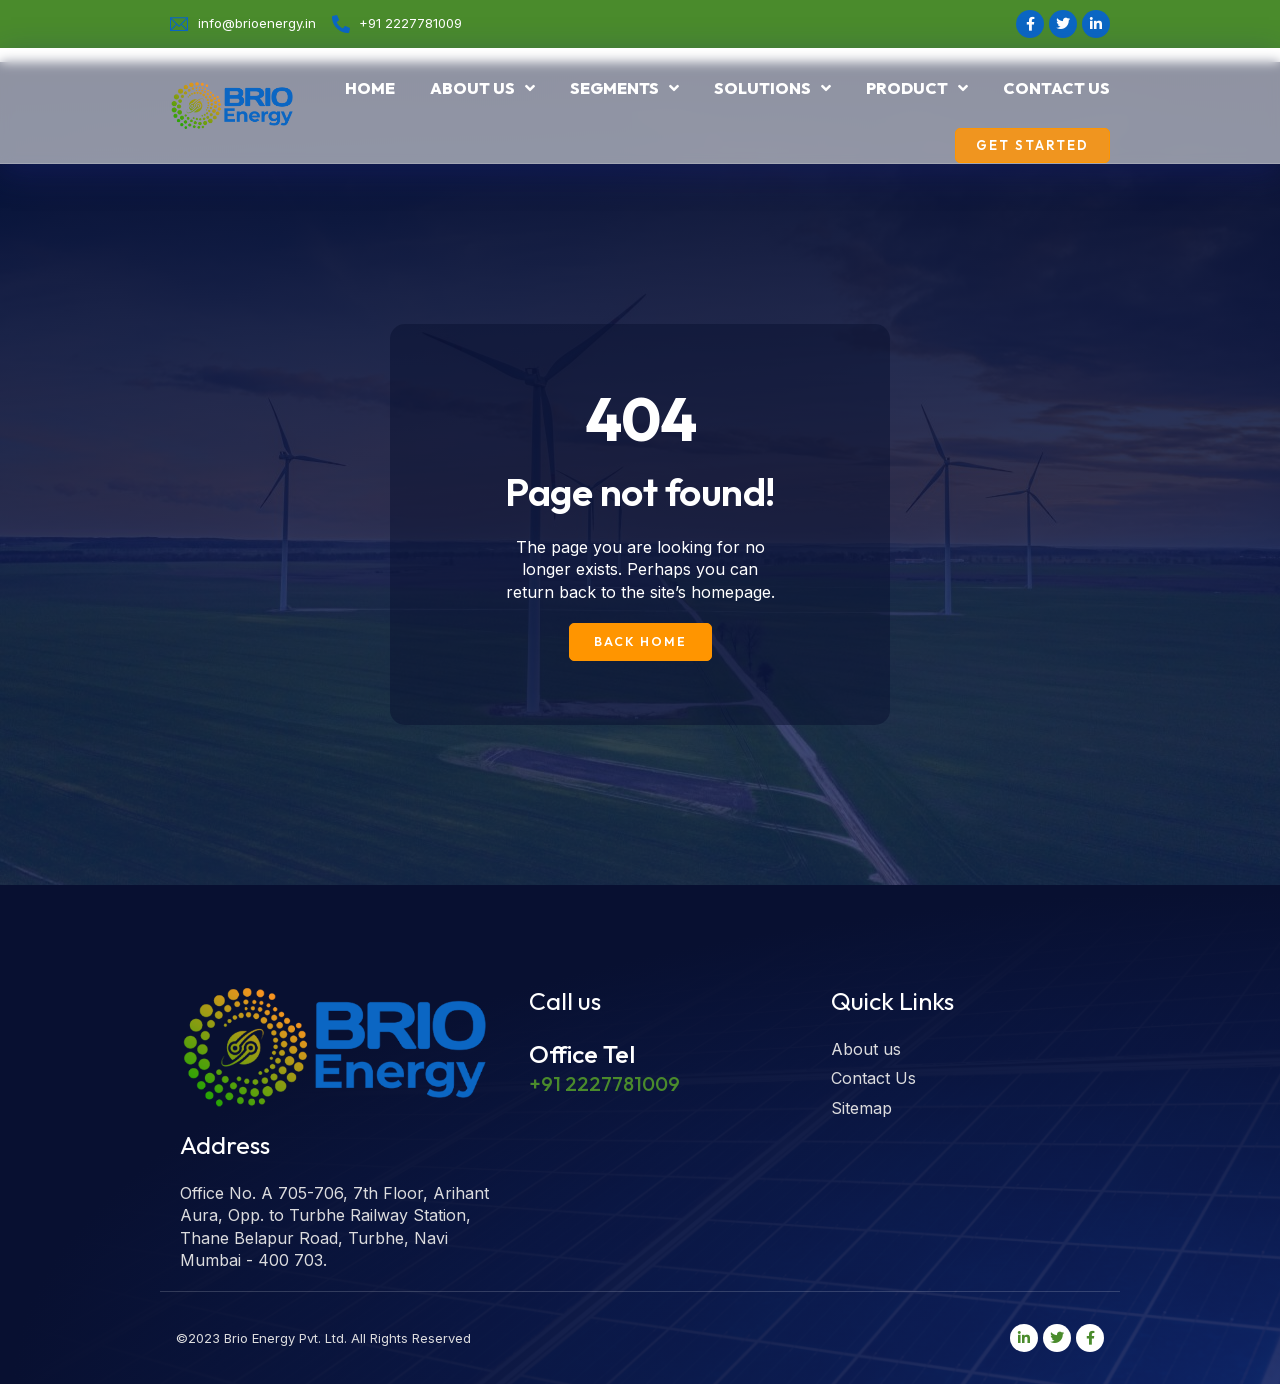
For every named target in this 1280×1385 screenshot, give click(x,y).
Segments (624, 88)
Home (370, 88)
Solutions (772, 88)
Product (917, 88)
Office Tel (582, 1054)
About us (482, 88)
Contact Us (1056, 88)
